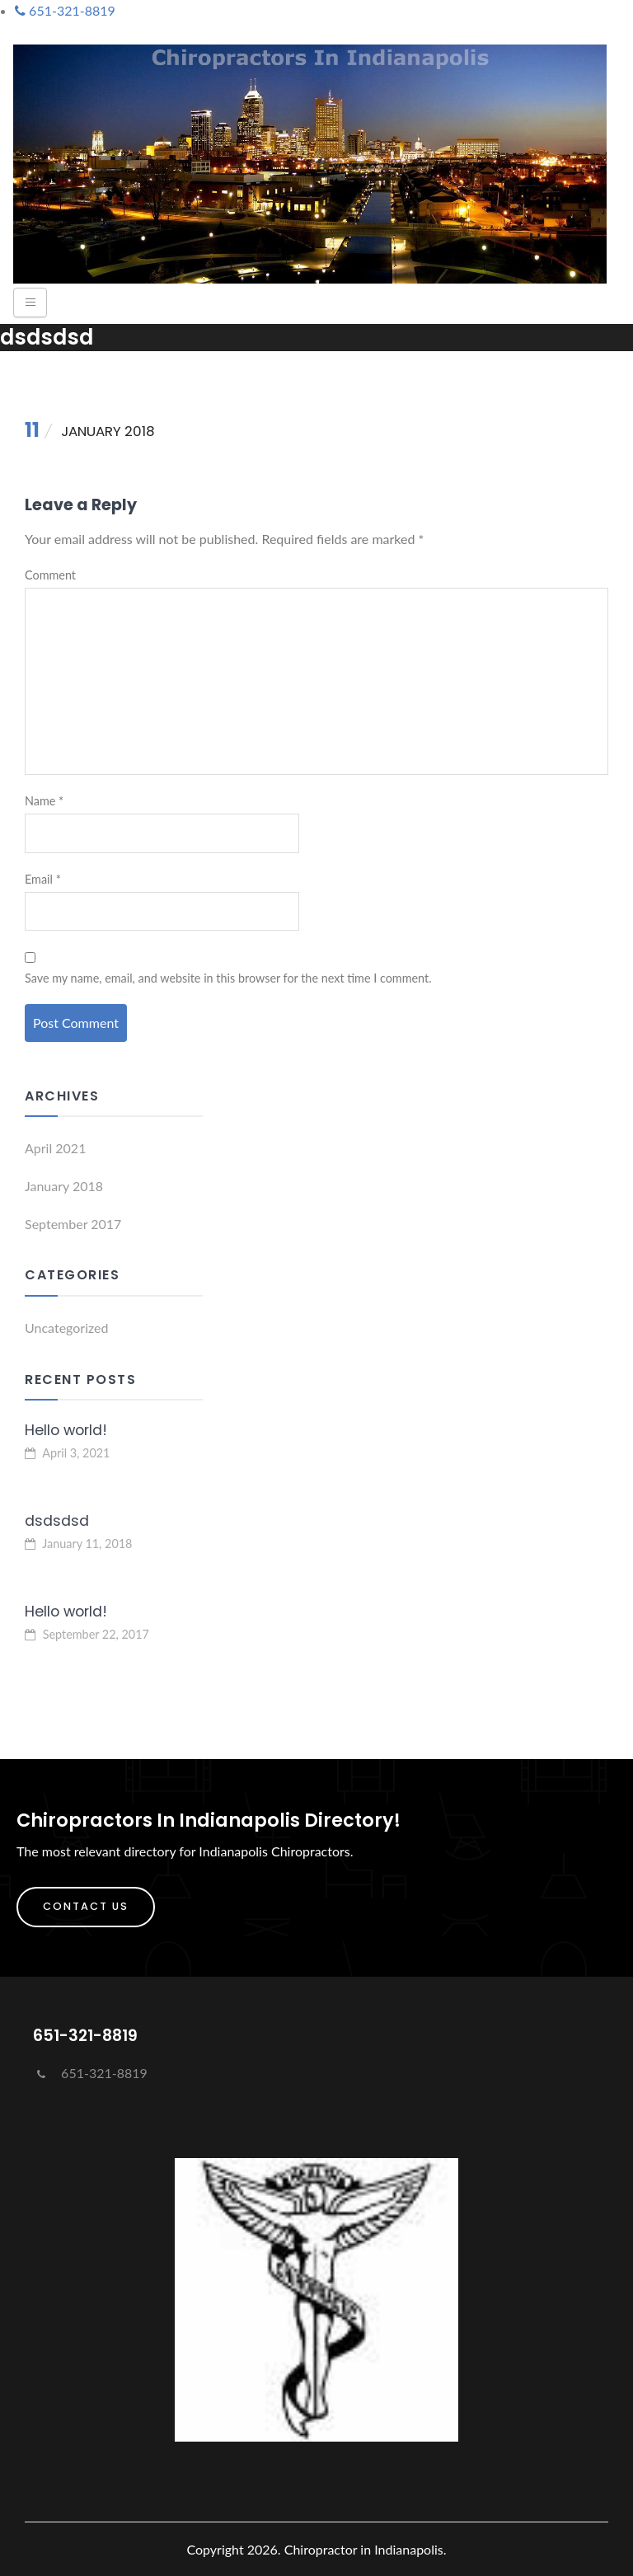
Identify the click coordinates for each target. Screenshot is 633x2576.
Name (44, 801)
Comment (50, 575)
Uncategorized (67, 1327)
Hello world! (66, 1430)
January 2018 (64, 1186)
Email (43, 879)
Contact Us (86, 1906)
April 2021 (55, 1148)
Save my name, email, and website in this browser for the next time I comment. (228, 978)
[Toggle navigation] (30, 302)
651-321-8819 (90, 2073)
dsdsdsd (57, 1521)
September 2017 (73, 1224)
